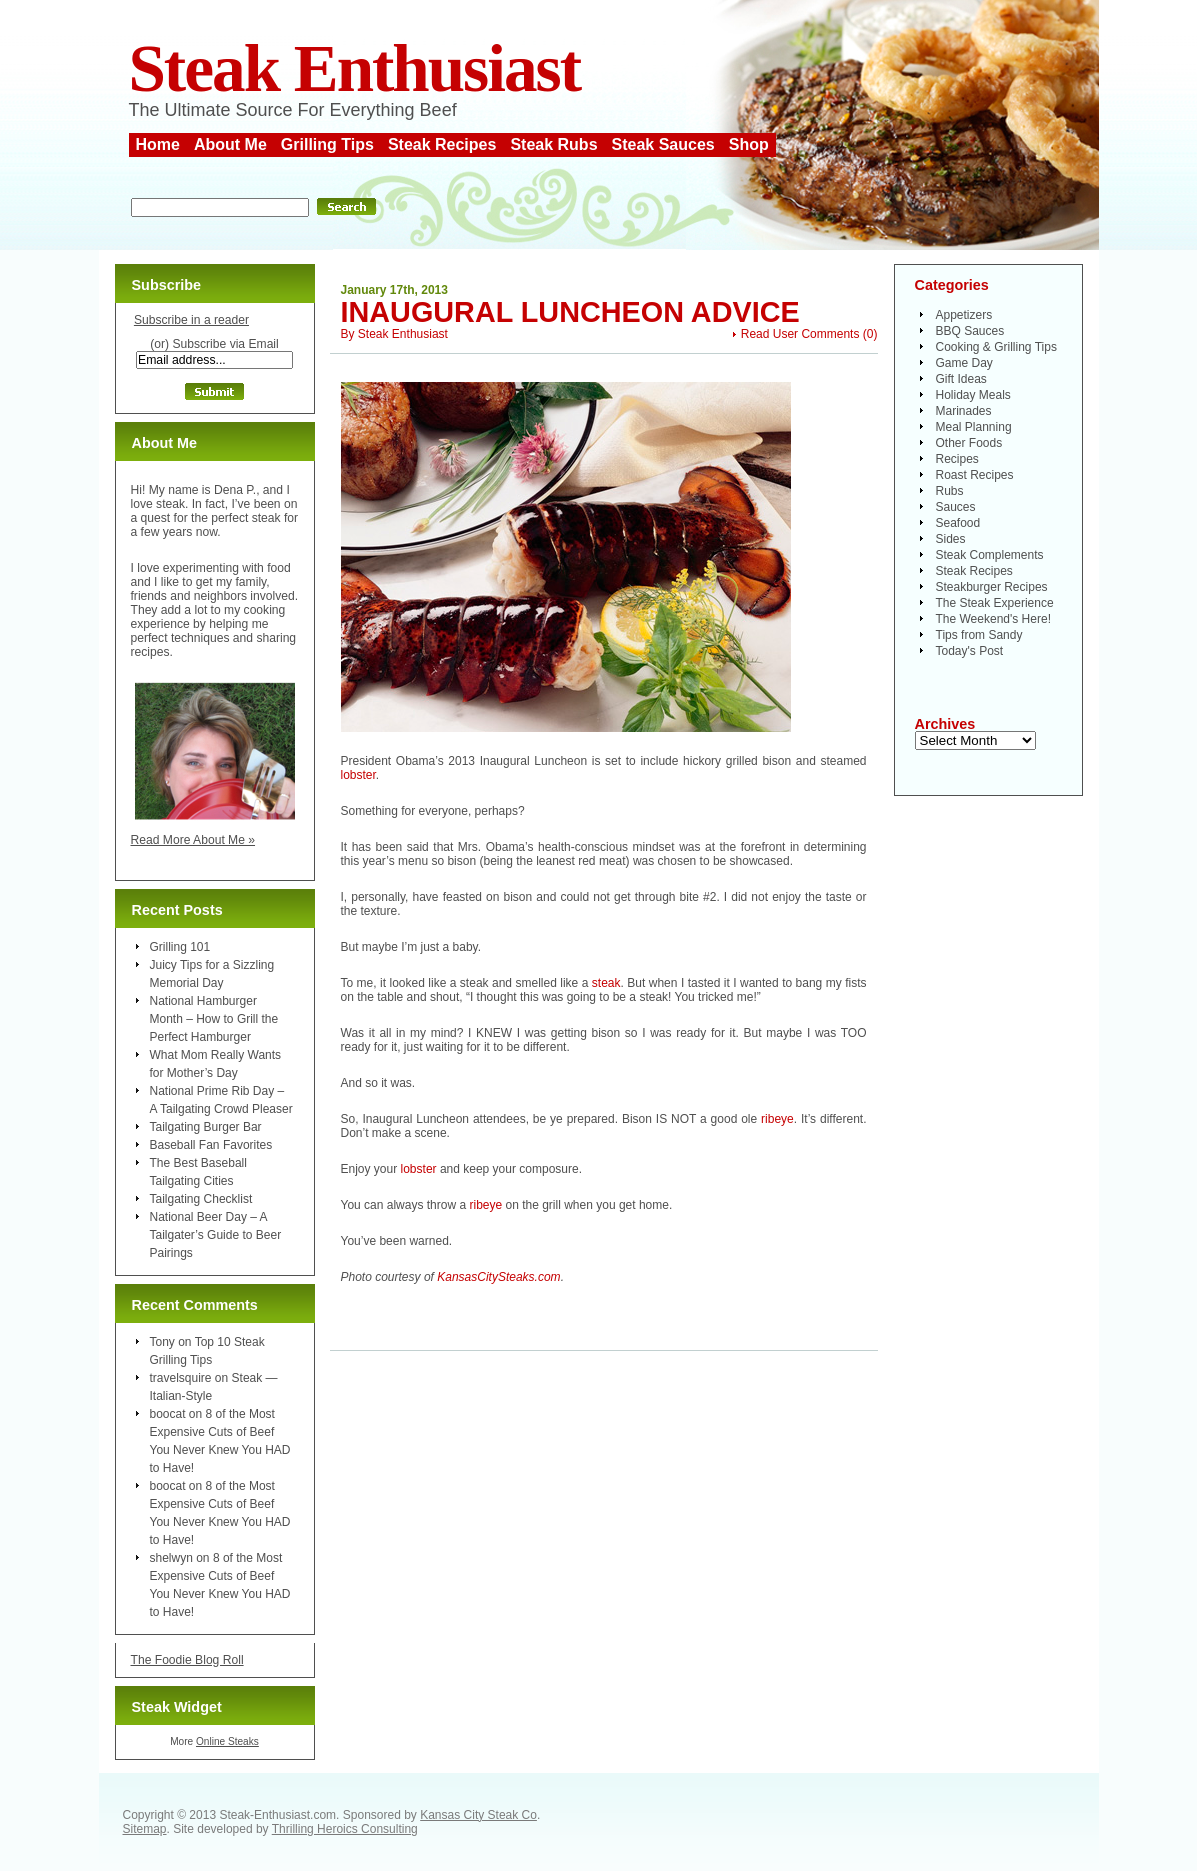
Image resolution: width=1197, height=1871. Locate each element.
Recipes (957, 459)
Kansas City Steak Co (478, 1815)
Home (158, 144)
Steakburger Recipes (992, 587)
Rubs (950, 491)
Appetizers (964, 315)
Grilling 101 (180, 947)
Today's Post (970, 651)
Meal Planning (974, 427)
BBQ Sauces (970, 331)
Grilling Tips (327, 144)
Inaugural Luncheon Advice (570, 312)
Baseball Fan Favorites (211, 1145)
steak (606, 983)
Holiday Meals (973, 395)
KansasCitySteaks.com (498, 1277)
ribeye (777, 1119)
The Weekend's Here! (993, 619)
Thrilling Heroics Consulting (345, 1829)
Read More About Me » (193, 840)
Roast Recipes (975, 475)
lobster (358, 775)
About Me (230, 144)
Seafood (958, 523)
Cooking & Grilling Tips (996, 347)
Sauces (956, 507)
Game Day (964, 363)
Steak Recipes (442, 144)
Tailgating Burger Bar (206, 1127)
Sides (951, 539)
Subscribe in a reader (191, 320)
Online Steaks (227, 1741)
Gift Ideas (961, 379)
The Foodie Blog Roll (187, 1660)
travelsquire (181, 1378)
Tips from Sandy (979, 635)
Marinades (964, 411)
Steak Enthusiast (355, 68)
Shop (749, 144)
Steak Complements (990, 555)
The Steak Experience (995, 603)
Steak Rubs (553, 144)
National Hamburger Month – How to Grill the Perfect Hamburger (214, 1019)
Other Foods (969, 443)
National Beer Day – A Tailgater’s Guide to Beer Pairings (216, 1235)
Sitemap (145, 1829)
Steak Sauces (663, 144)
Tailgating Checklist (201, 1199)
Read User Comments (800, 334)
